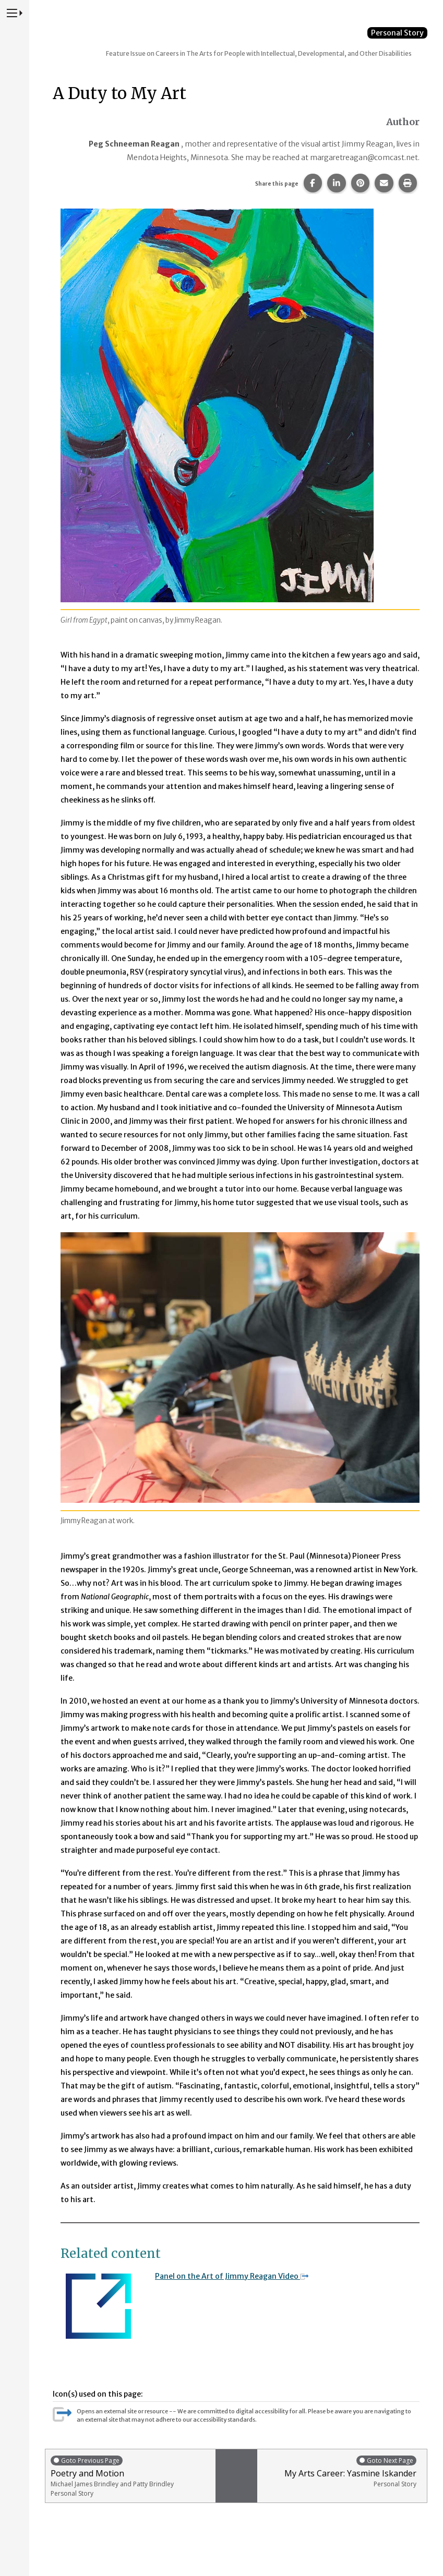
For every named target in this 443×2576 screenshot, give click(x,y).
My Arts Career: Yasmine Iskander (339, 2471)
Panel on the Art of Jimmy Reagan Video (231, 2276)
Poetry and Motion (130, 2476)
